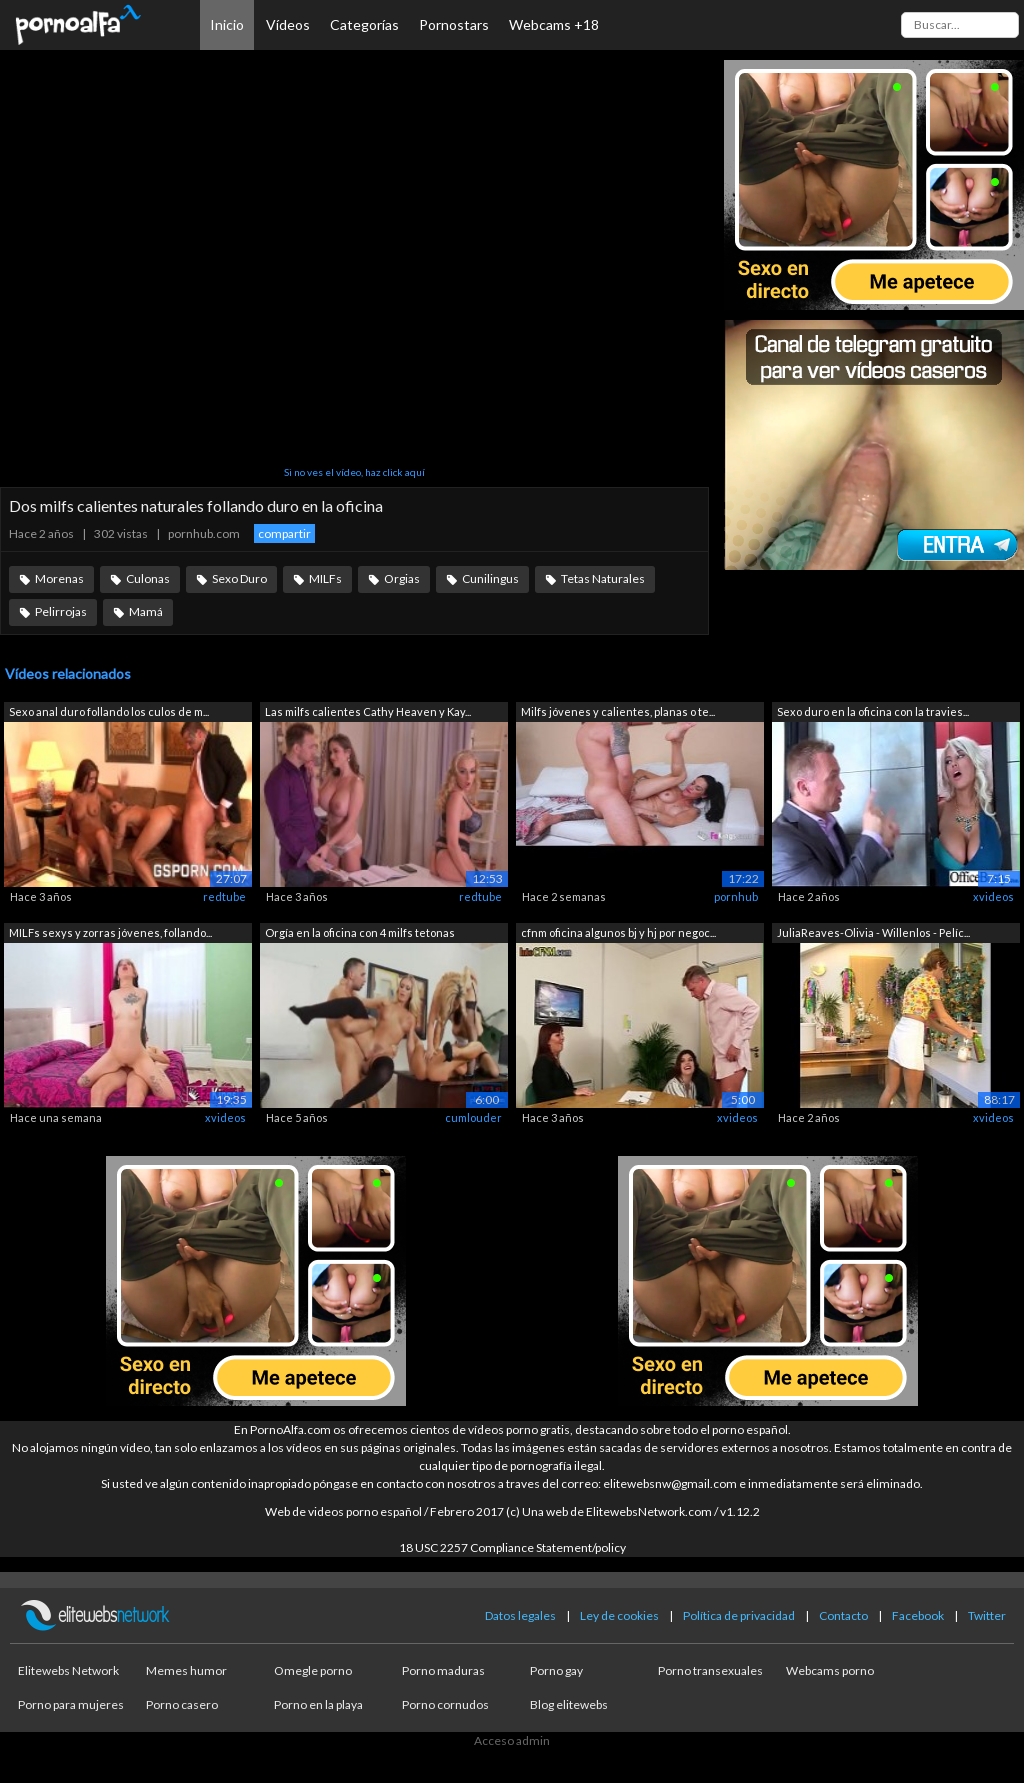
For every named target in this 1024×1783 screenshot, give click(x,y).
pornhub (736, 896)
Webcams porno (830, 1670)
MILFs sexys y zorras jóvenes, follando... (110, 932)
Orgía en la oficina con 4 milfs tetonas (360, 932)
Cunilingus (490, 578)
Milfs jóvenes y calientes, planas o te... (618, 711)
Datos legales (520, 1615)
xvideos (993, 896)
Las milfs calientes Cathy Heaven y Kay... (368, 711)
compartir (284, 533)
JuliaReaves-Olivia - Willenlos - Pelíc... (873, 932)
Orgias (402, 578)
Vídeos (288, 24)
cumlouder (473, 1117)
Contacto (843, 1615)
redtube (224, 896)
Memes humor (186, 1670)
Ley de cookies (619, 1615)
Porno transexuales (710, 1670)
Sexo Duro (239, 578)
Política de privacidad (739, 1615)
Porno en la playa (318, 1704)
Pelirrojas (61, 611)
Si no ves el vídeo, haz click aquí (354, 472)
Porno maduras (443, 1670)
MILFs (325, 578)
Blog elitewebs (569, 1704)
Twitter (987, 1615)
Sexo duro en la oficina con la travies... (873, 711)
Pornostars (454, 24)
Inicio (227, 24)
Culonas (148, 578)
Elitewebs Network (68, 1670)
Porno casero (182, 1704)
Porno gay (556, 1670)
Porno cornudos (445, 1704)
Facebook (918, 1615)
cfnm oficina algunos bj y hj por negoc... (618, 932)
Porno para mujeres (71, 1704)
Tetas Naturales (603, 578)
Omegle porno (313, 1670)
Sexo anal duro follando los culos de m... (109, 711)
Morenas (59, 578)
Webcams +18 (554, 24)
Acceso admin (512, 1740)
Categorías (364, 24)
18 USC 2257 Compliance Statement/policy (512, 1547)
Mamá (146, 611)
